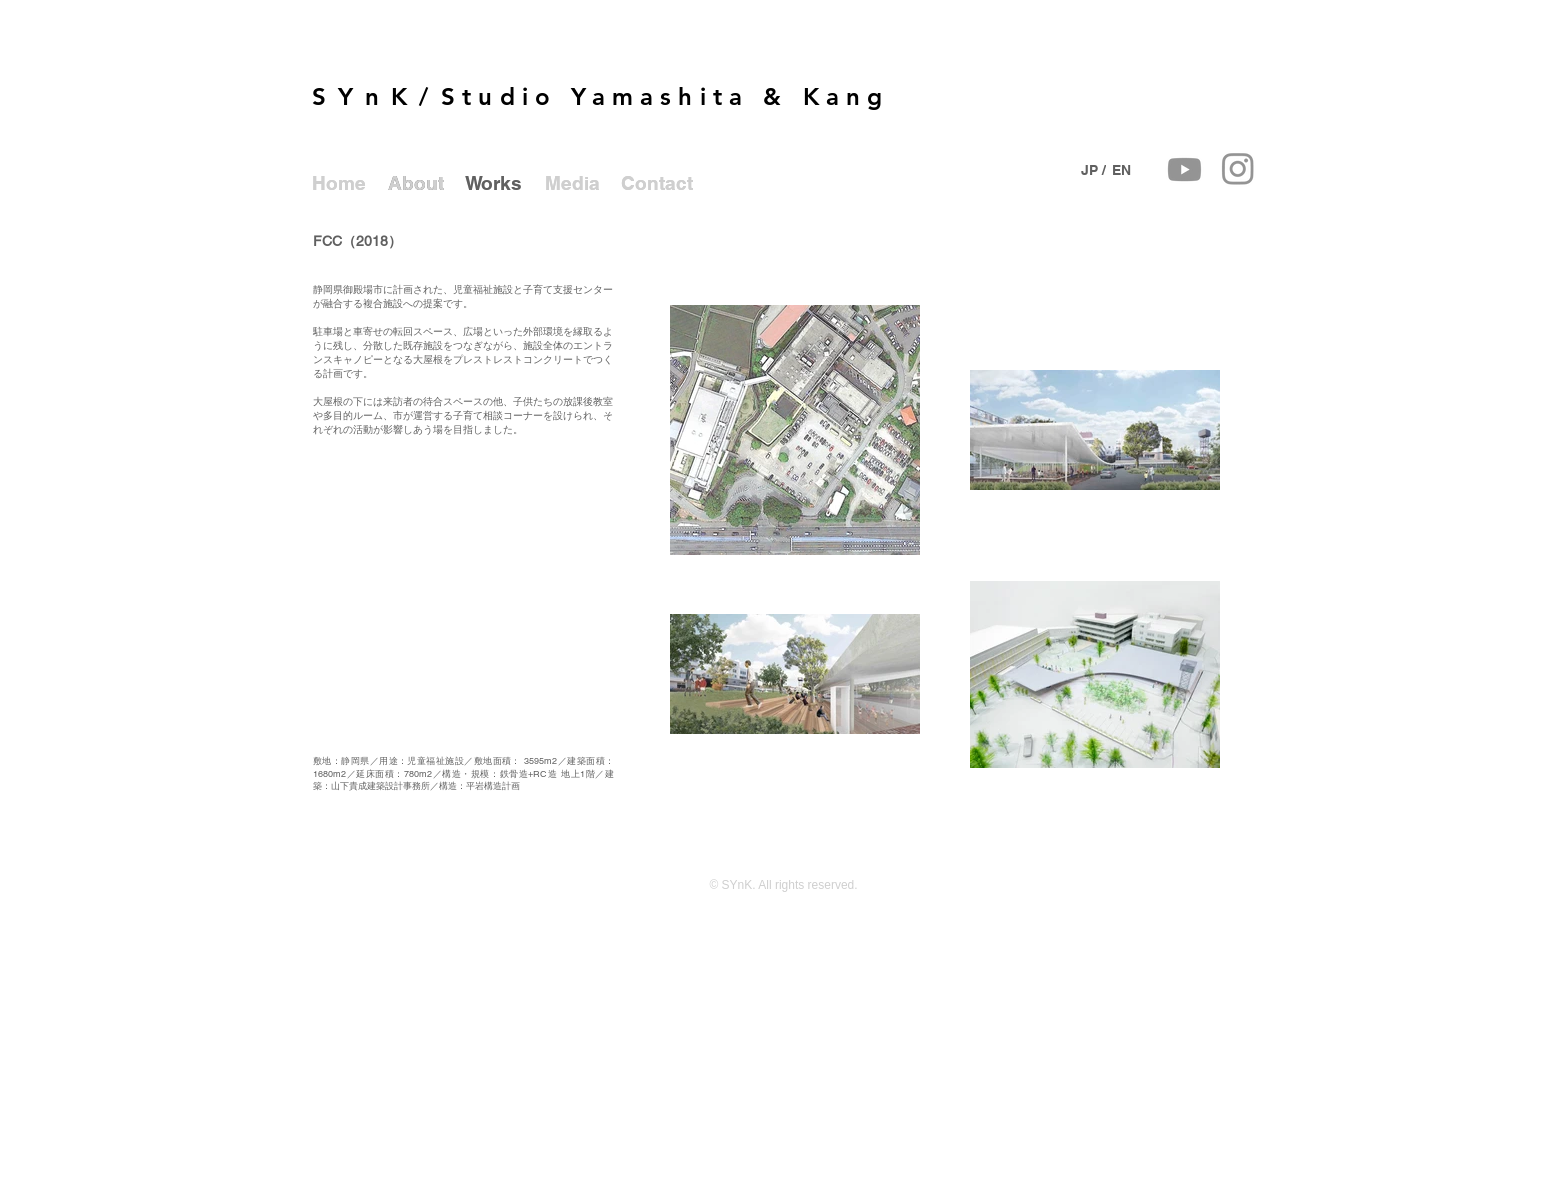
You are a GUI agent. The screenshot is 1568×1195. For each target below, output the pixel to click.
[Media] (572, 183)
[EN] (1121, 169)
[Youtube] (1184, 169)
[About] (416, 183)
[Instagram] (1238, 168)
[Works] (493, 183)
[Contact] (657, 183)
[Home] (339, 183)
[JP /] (1093, 169)
